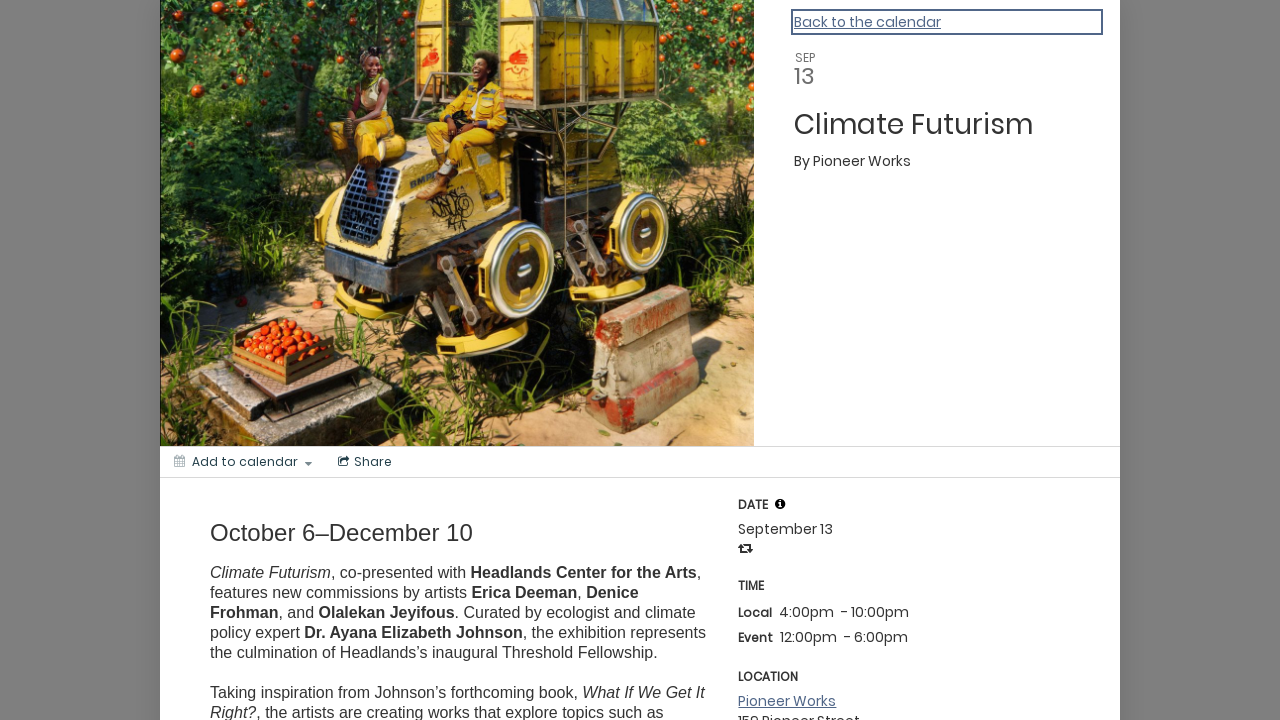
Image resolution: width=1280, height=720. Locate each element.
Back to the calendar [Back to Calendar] (867, 22)
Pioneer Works (787, 701)
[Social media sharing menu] (363, 462)
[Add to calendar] (243, 462)
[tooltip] (780, 504)
